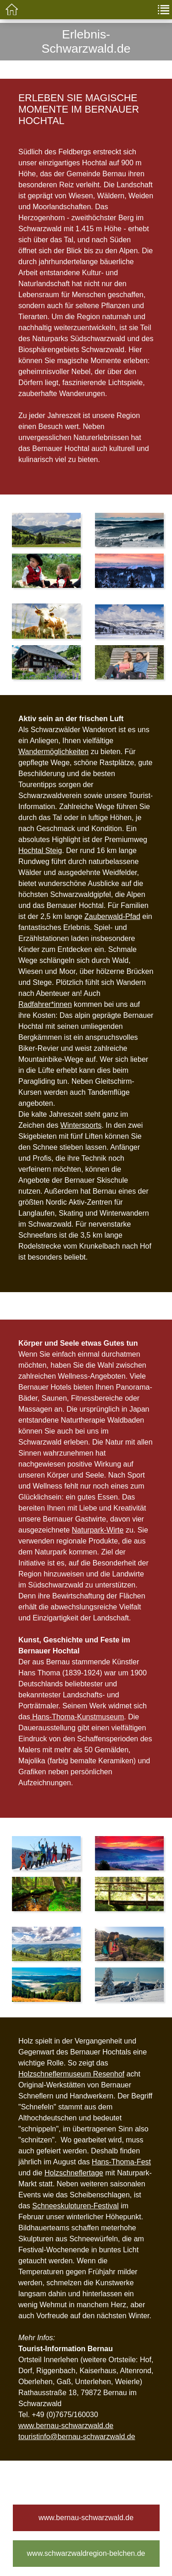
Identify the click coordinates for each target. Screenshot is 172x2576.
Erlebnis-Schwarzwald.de (85, 41)
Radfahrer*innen (45, 1004)
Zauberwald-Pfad (112, 916)
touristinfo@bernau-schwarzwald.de (76, 2436)
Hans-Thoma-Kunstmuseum (77, 1717)
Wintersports (81, 1125)
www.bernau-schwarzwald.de (65, 2425)
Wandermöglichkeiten (53, 751)
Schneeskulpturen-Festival (75, 2206)
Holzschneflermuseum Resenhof (71, 2074)
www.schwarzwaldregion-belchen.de (86, 2553)
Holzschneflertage (73, 2173)
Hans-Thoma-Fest (121, 2162)
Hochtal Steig (40, 850)
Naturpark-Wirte (98, 1530)
